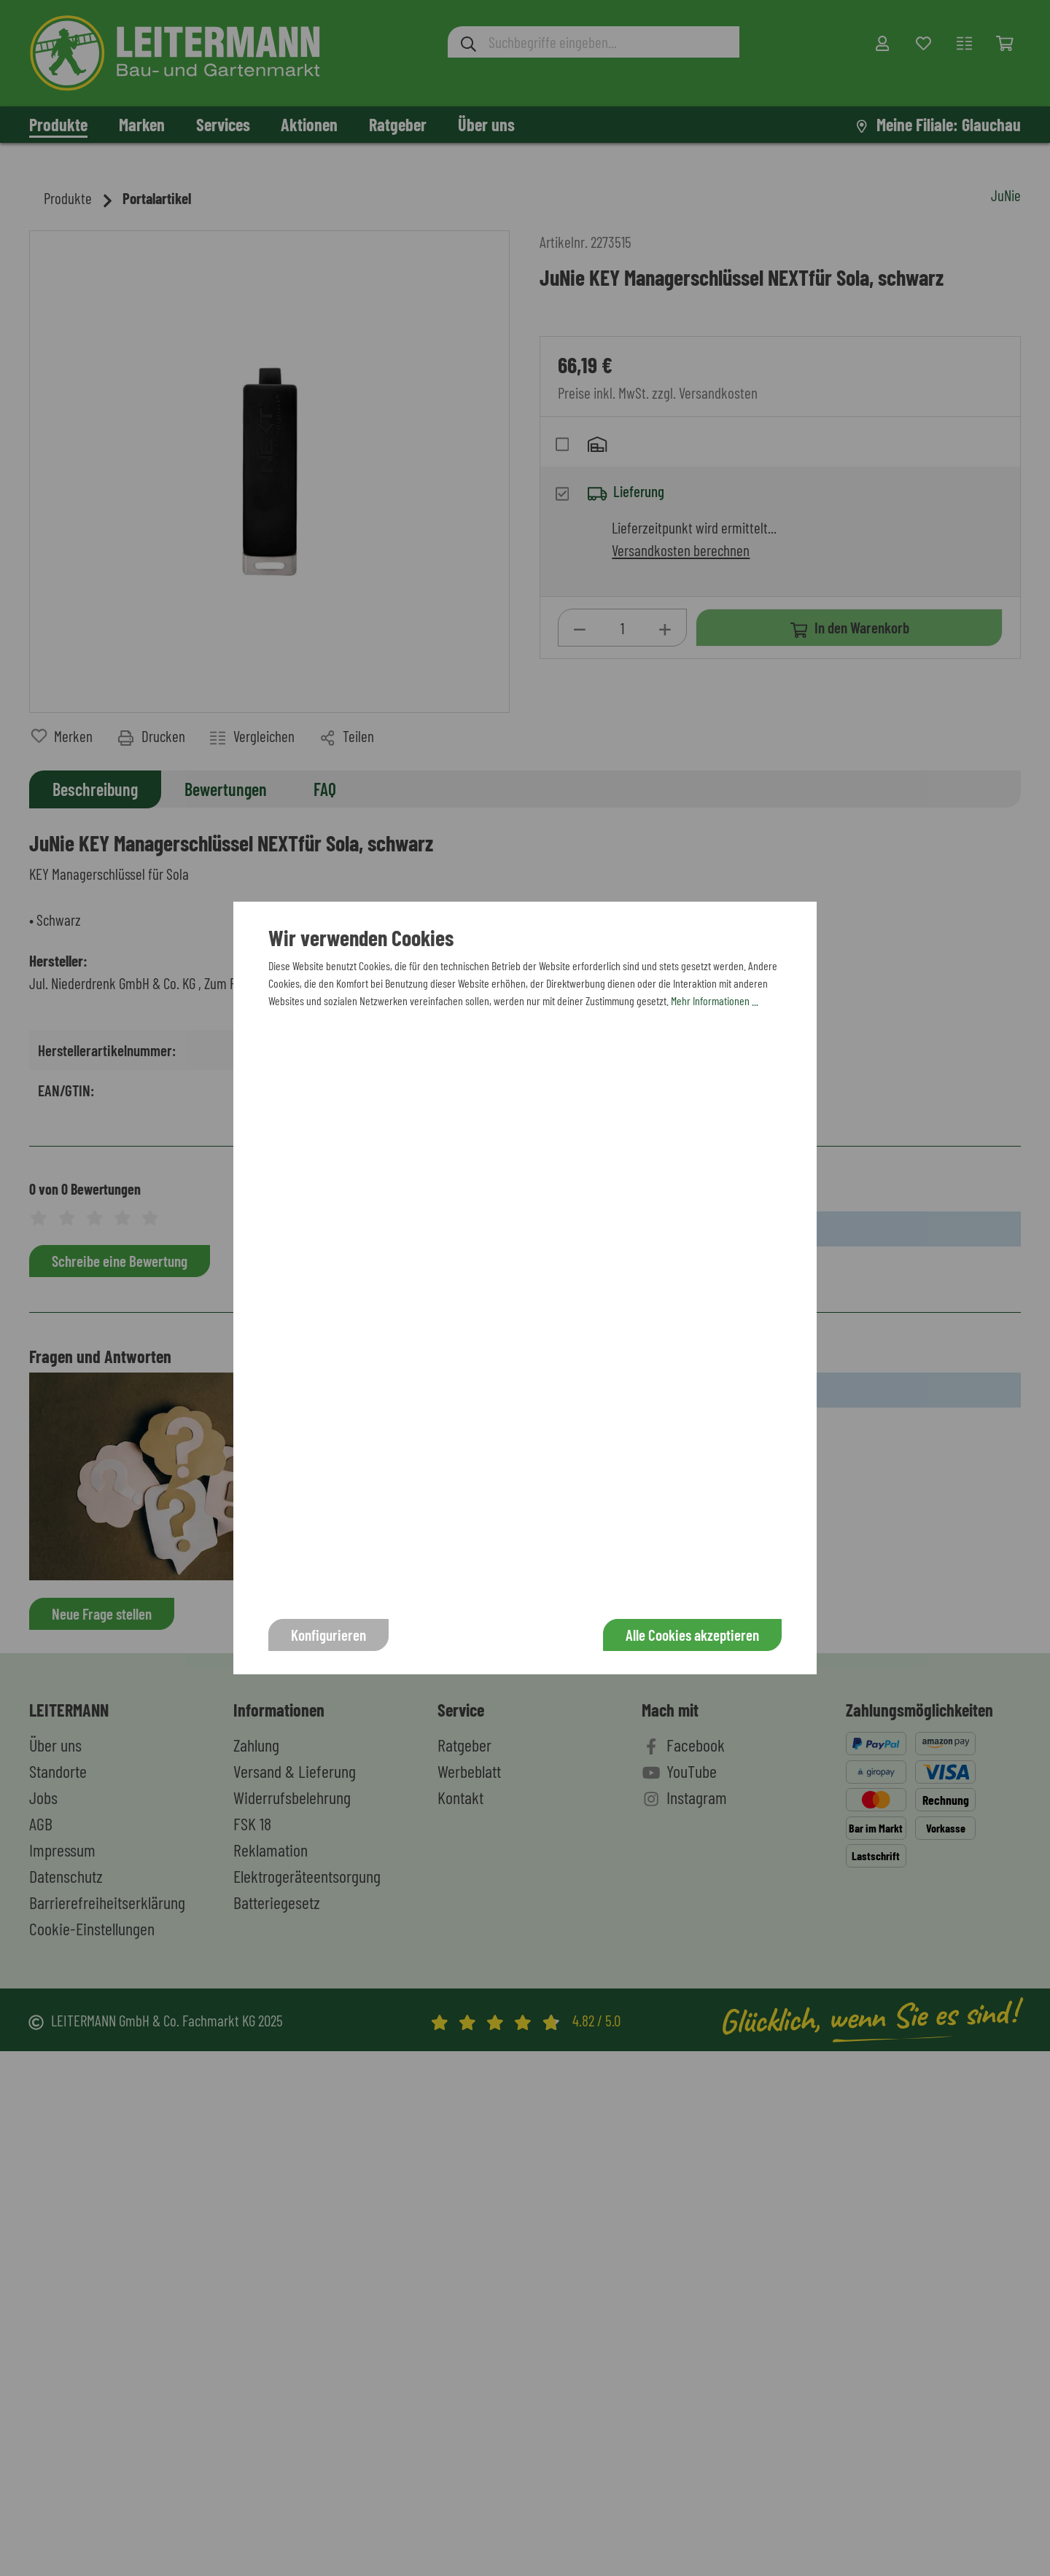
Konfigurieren (328, 1634)
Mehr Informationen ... (714, 1000)
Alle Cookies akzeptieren (692, 1634)
